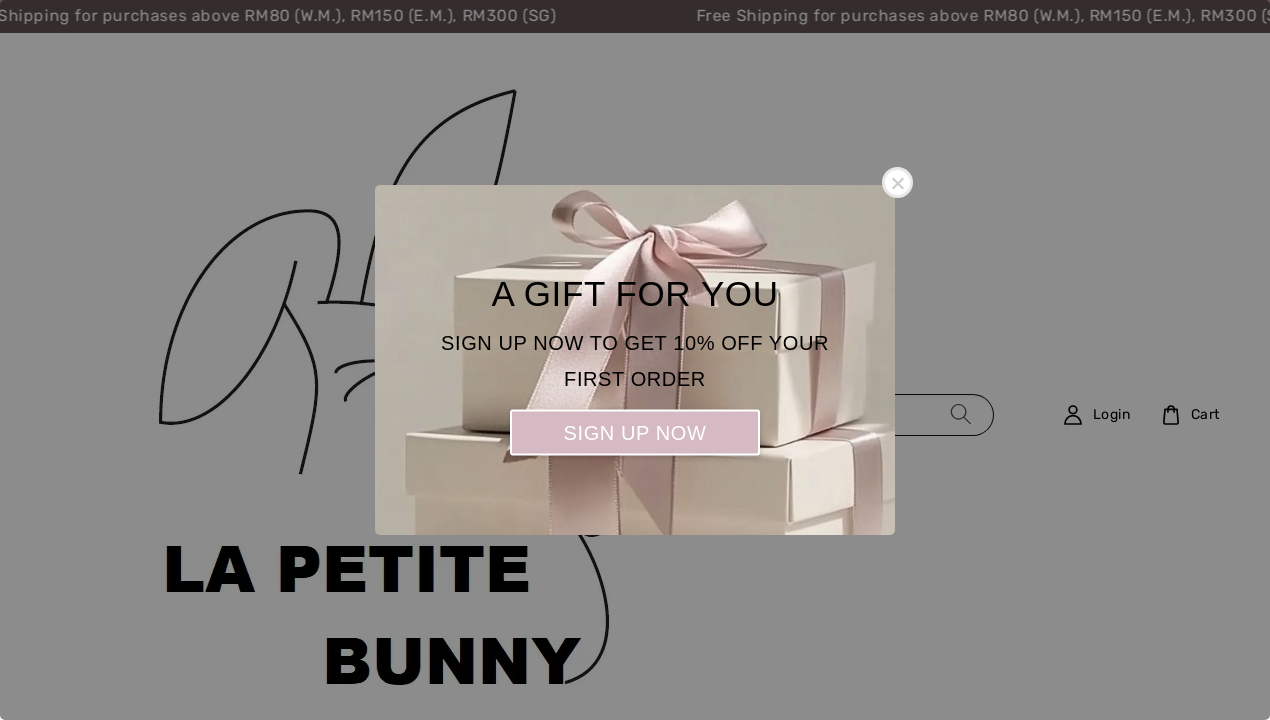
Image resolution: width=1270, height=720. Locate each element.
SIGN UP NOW (635, 433)
